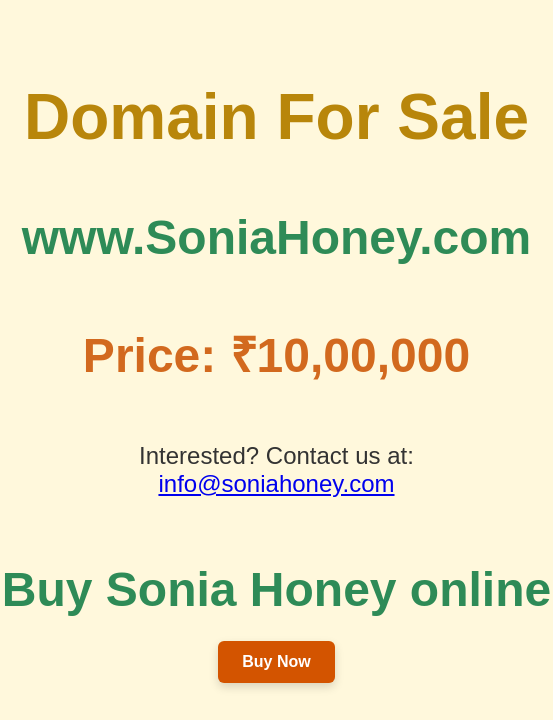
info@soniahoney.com (276, 483)
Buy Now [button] (276, 661)
